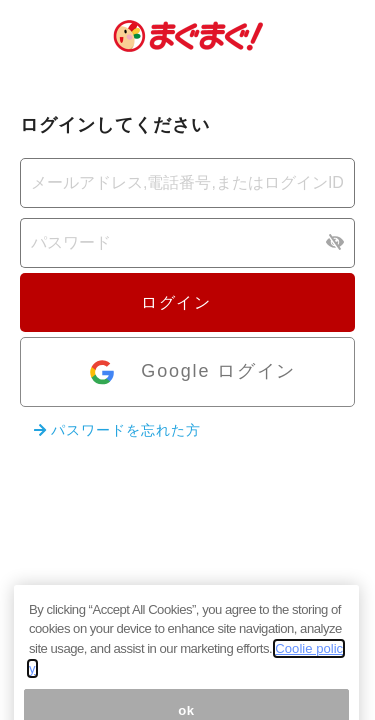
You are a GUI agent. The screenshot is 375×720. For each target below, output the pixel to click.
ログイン (187, 302)
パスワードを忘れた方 (117, 430)
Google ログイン (191, 372)
